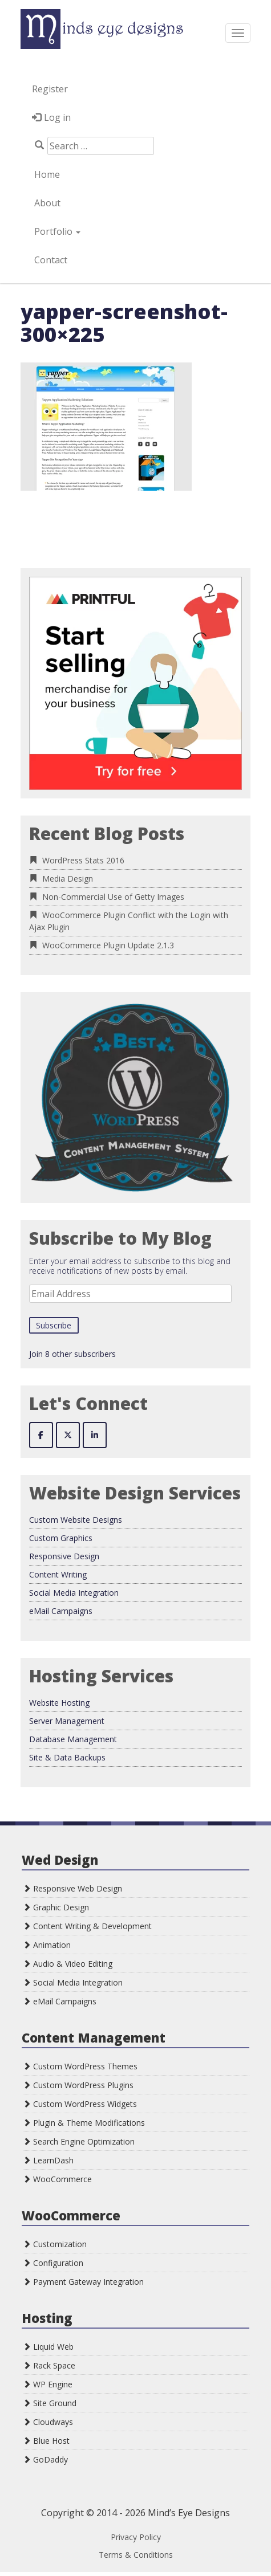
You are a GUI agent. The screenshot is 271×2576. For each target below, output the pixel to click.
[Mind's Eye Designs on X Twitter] (68, 1435)
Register (50, 89)
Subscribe (53, 1325)
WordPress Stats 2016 (83, 860)
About (46, 203)
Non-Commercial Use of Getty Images (113, 896)
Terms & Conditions (136, 2554)
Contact (49, 260)
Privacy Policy (136, 2537)
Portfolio (56, 231)
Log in (57, 117)
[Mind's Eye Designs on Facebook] (41, 1435)
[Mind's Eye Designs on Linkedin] (95, 1435)
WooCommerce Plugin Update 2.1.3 (108, 945)
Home (46, 174)
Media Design (67, 878)
